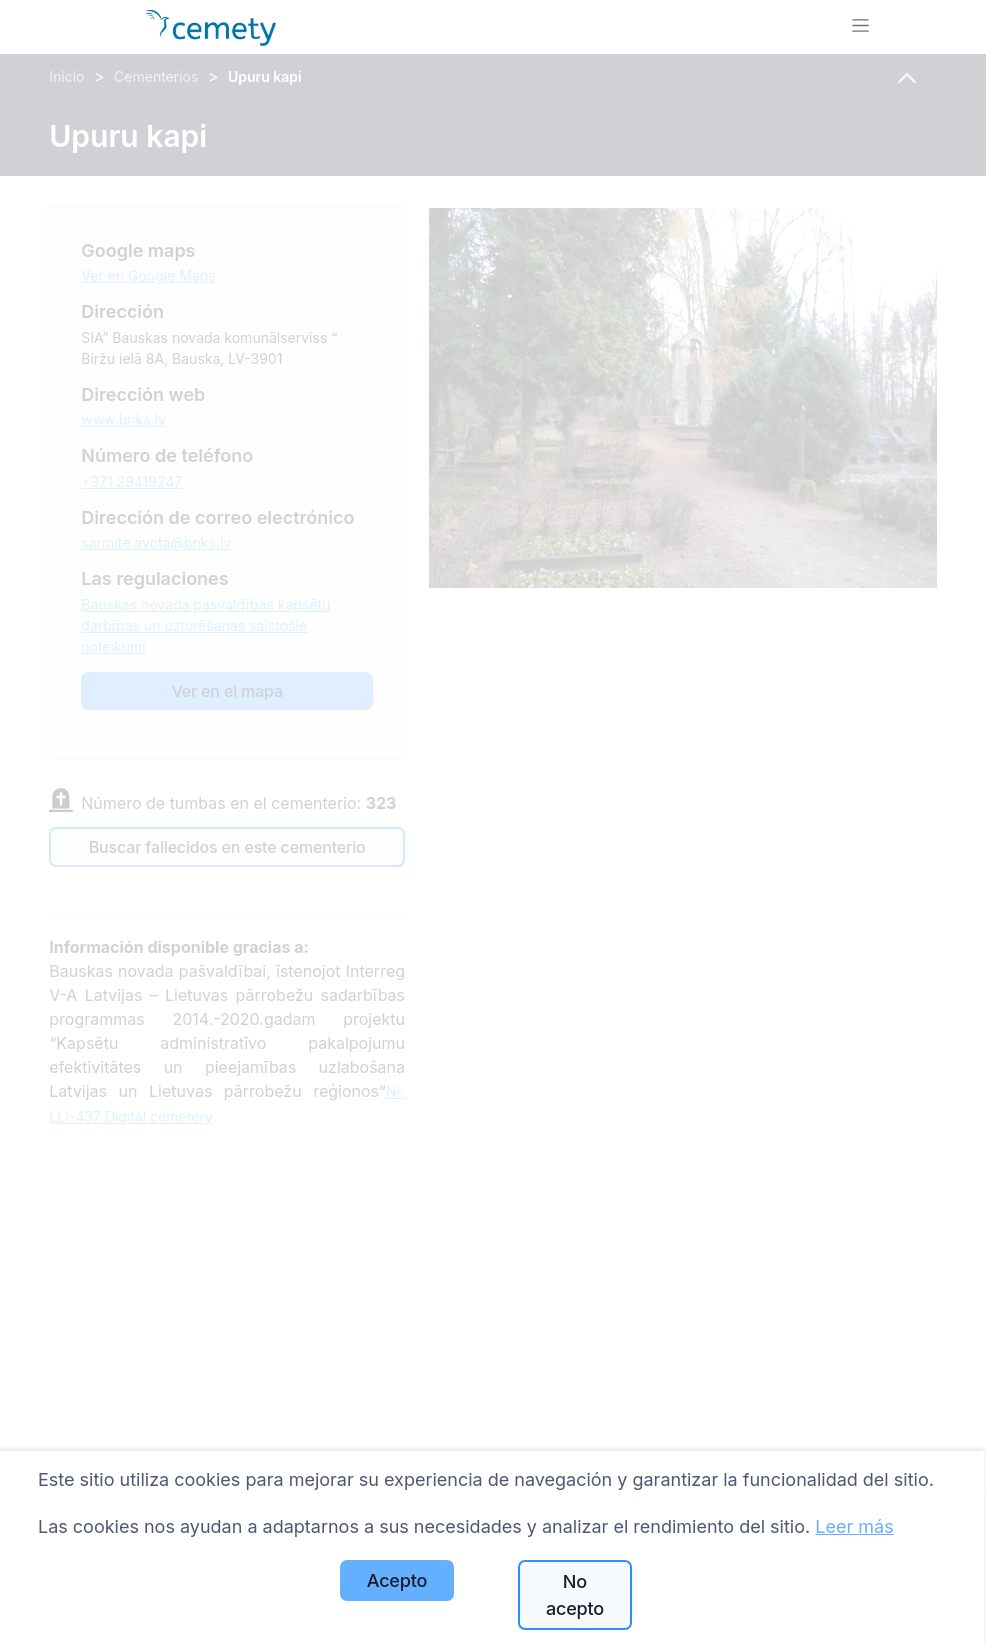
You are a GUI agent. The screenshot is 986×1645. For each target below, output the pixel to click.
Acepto (397, 1580)
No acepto (575, 1595)
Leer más (854, 1526)
